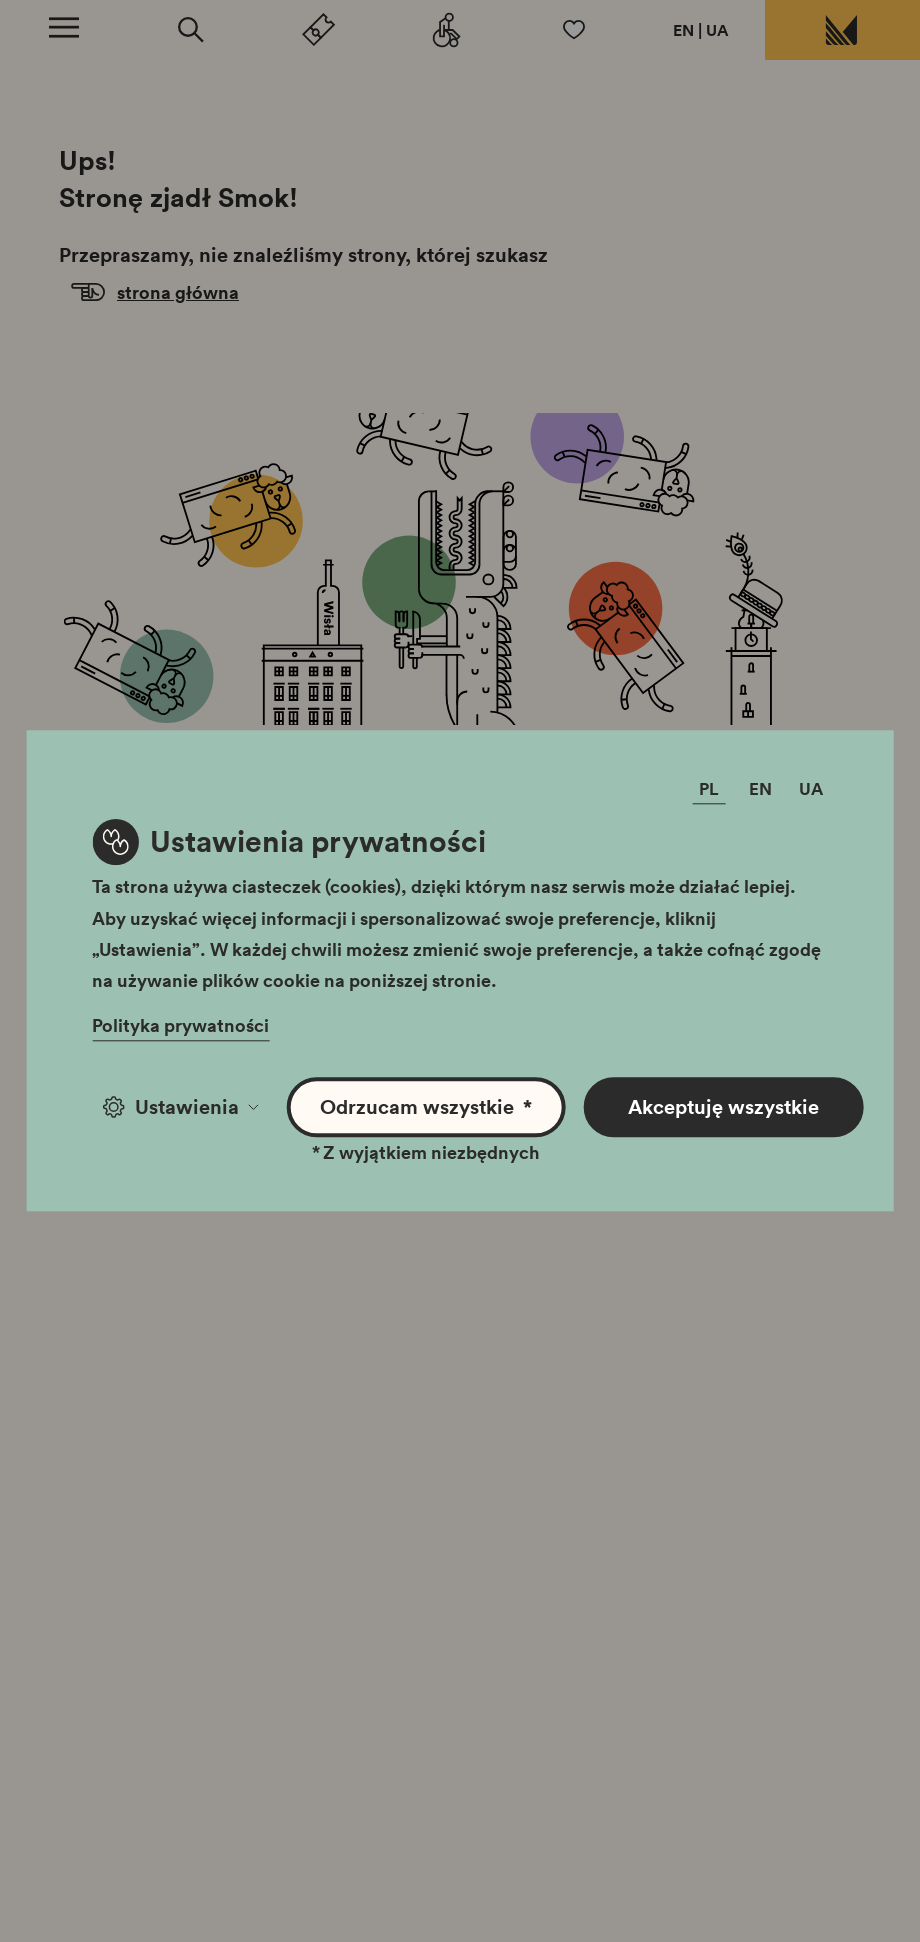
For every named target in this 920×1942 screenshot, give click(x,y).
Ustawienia (180, 1107)
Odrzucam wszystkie (426, 1107)
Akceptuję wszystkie (723, 1107)
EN (683, 30)
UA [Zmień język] (811, 789)
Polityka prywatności (180, 1026)
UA (717, 30)
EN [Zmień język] (760, 789)
